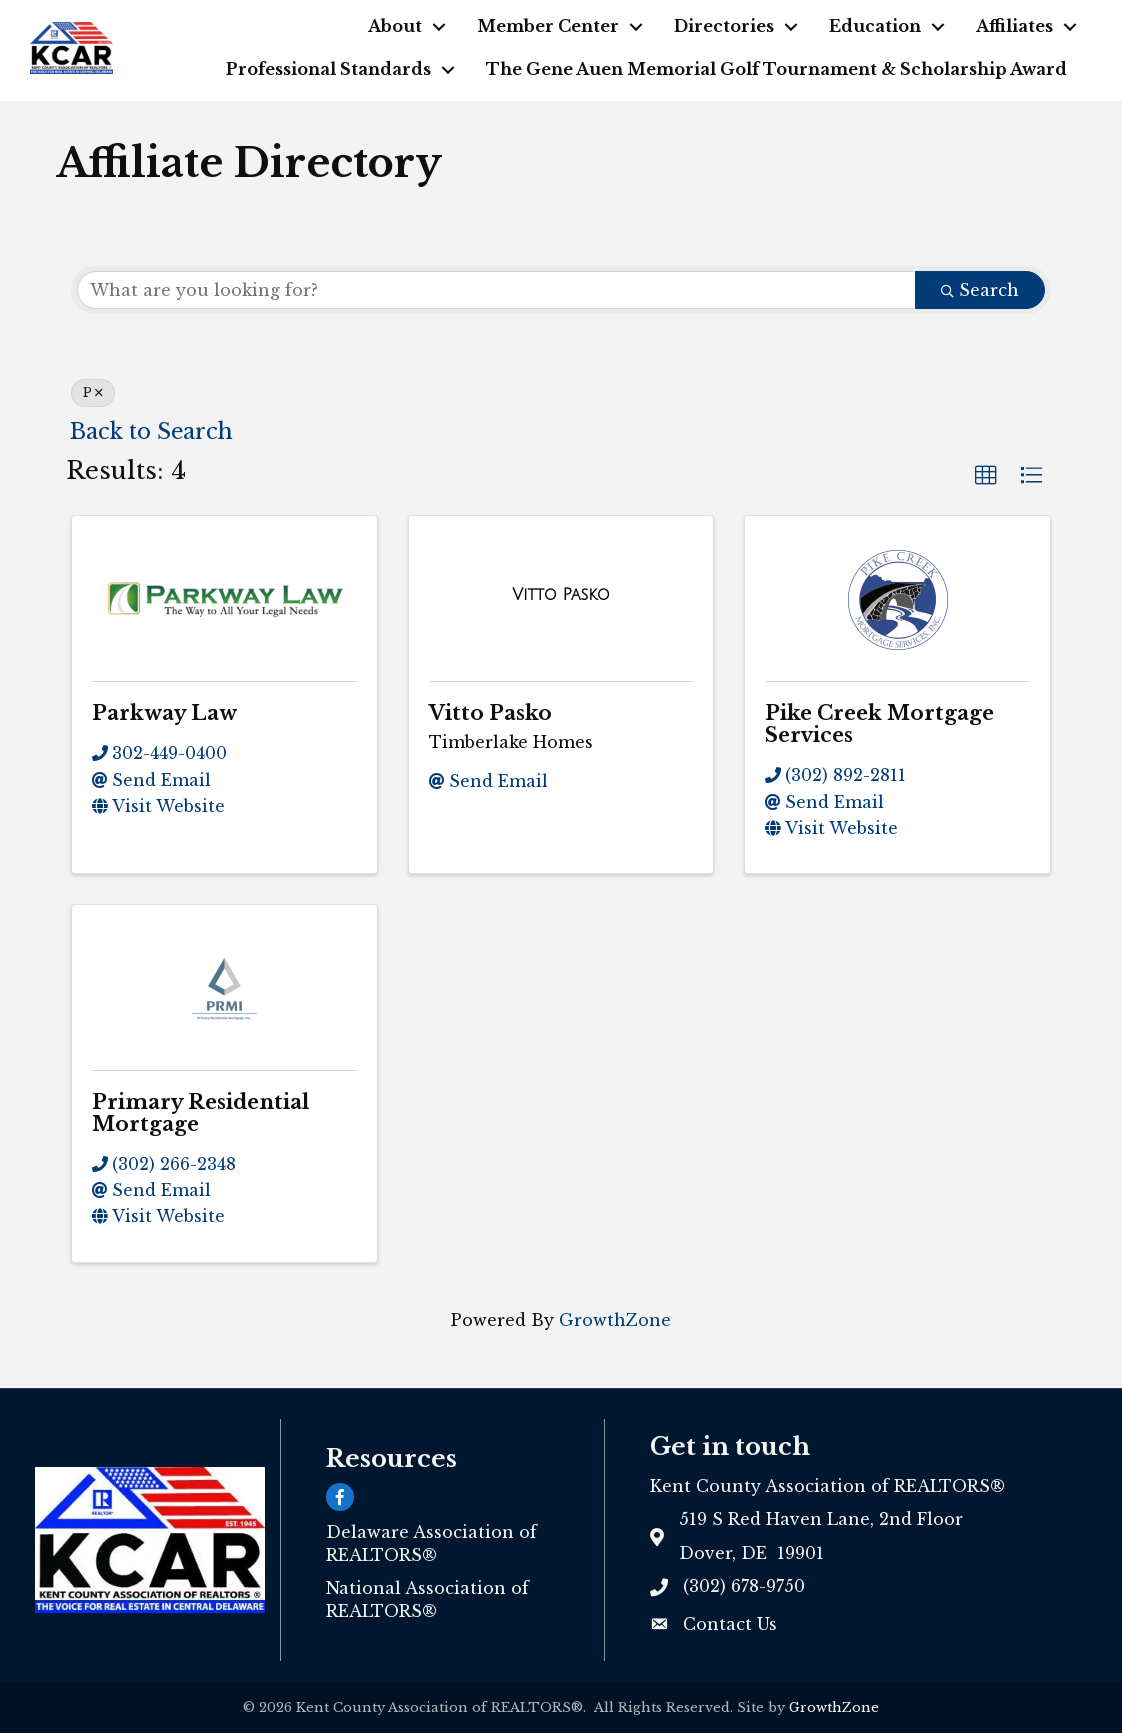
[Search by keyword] (496, 290)
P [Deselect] (93, 392)
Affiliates (1014, 26)
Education (875, 26)
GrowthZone (615, 1320)
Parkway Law (164, 713)
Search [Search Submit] (980, 290)
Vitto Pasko (490, 713)
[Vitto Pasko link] (561, 595)
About (395, 26)
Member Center (548, 26)
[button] (986, 476)
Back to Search (151, 431)
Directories (724, 26)
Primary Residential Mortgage (200, 1113)
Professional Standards (328, 69)
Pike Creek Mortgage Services (879, 724)
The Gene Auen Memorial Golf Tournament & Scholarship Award (776, 69)
